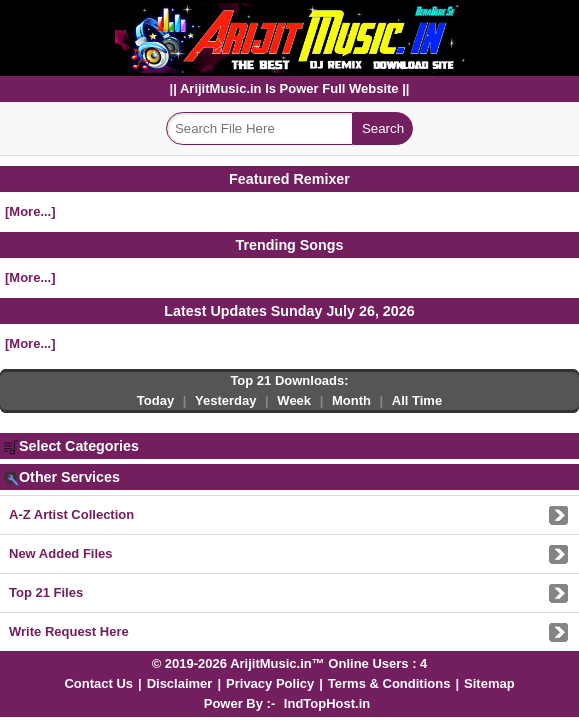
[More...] (30, 211)
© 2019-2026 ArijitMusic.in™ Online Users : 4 (290, 663)
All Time (417, 400)
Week (294, 400)
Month (351, 400)
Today (155, 400)
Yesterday (225, 400)
